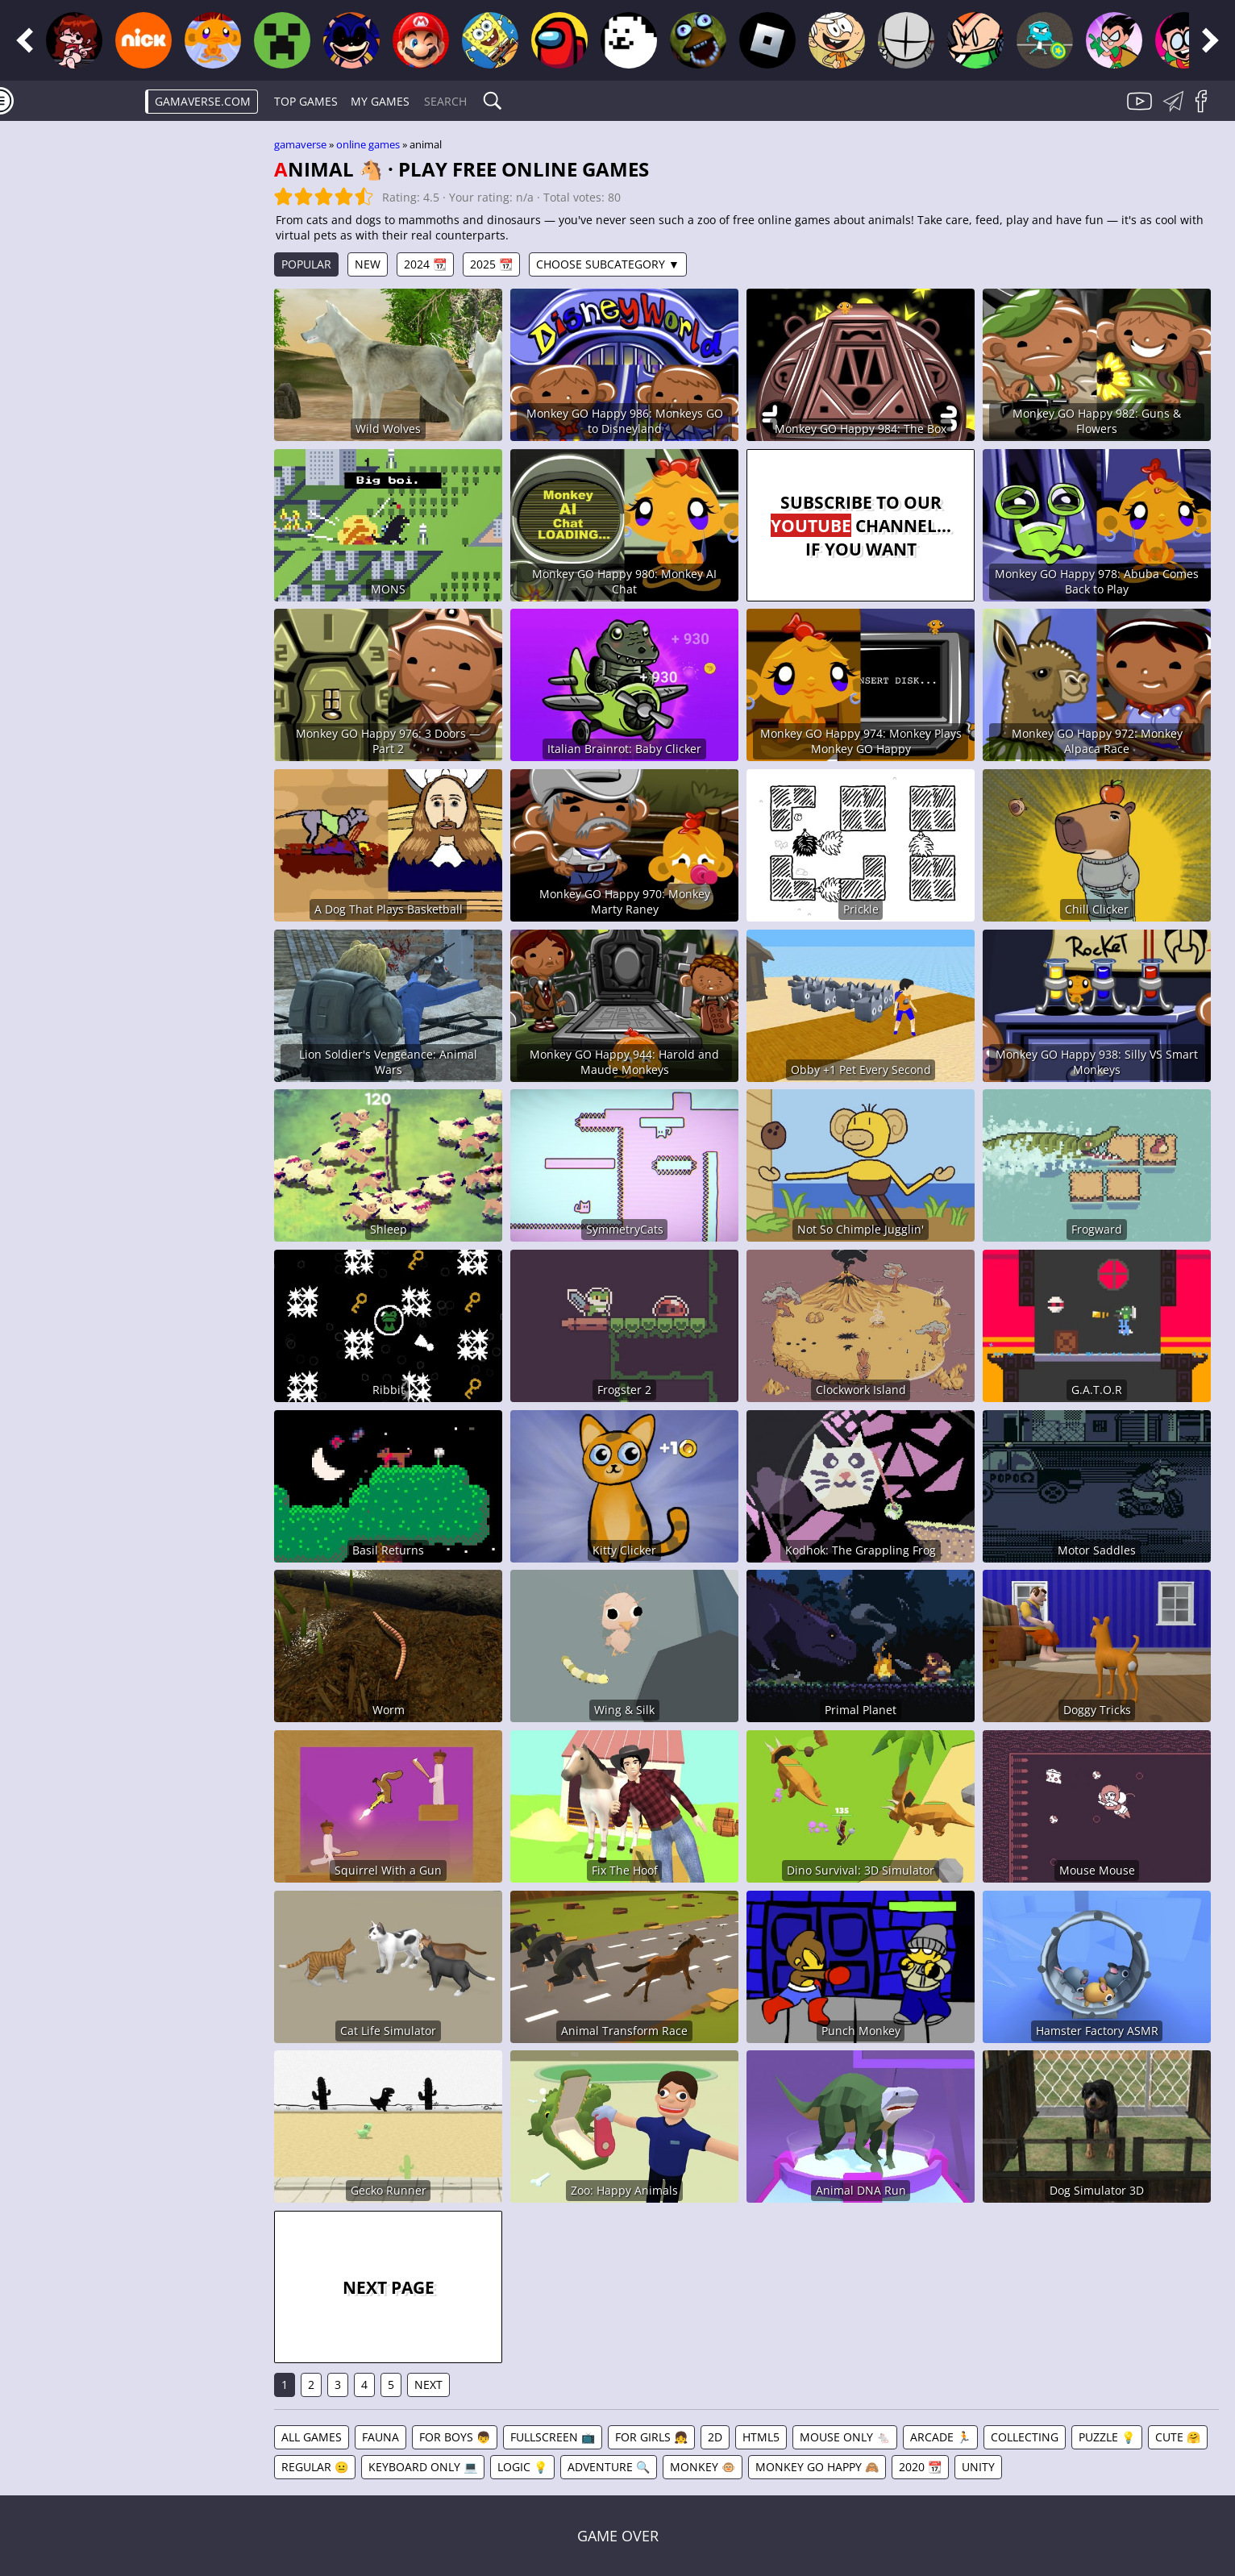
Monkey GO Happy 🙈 (817, 2466)
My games (380, 101)
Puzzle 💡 (1107, 2437)
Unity (978, 2466)
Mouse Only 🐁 (845, 2437)
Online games (368, 144)
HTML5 (761, 2437)
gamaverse (300, 144)
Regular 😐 (314, 2466)
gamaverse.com (203, 101)
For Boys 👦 (454, 2437)
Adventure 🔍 (609, 2466)
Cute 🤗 (1177, 2437)
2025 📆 (491, 264)
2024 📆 (425, 264)
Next (428, 2384)
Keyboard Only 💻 (422, 2466)
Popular (306, 264)
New (367, 264)
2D (715, 2437)
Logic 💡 (522, 2466)
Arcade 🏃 (940, 2437)
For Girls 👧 (651, 2437)
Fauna (380, 2437)
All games (311, 2437)
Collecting (1024, 2437)
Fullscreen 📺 (552, 2437)
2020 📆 (920, 2466)
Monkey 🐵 (702, 2466)
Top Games (306, 101)
